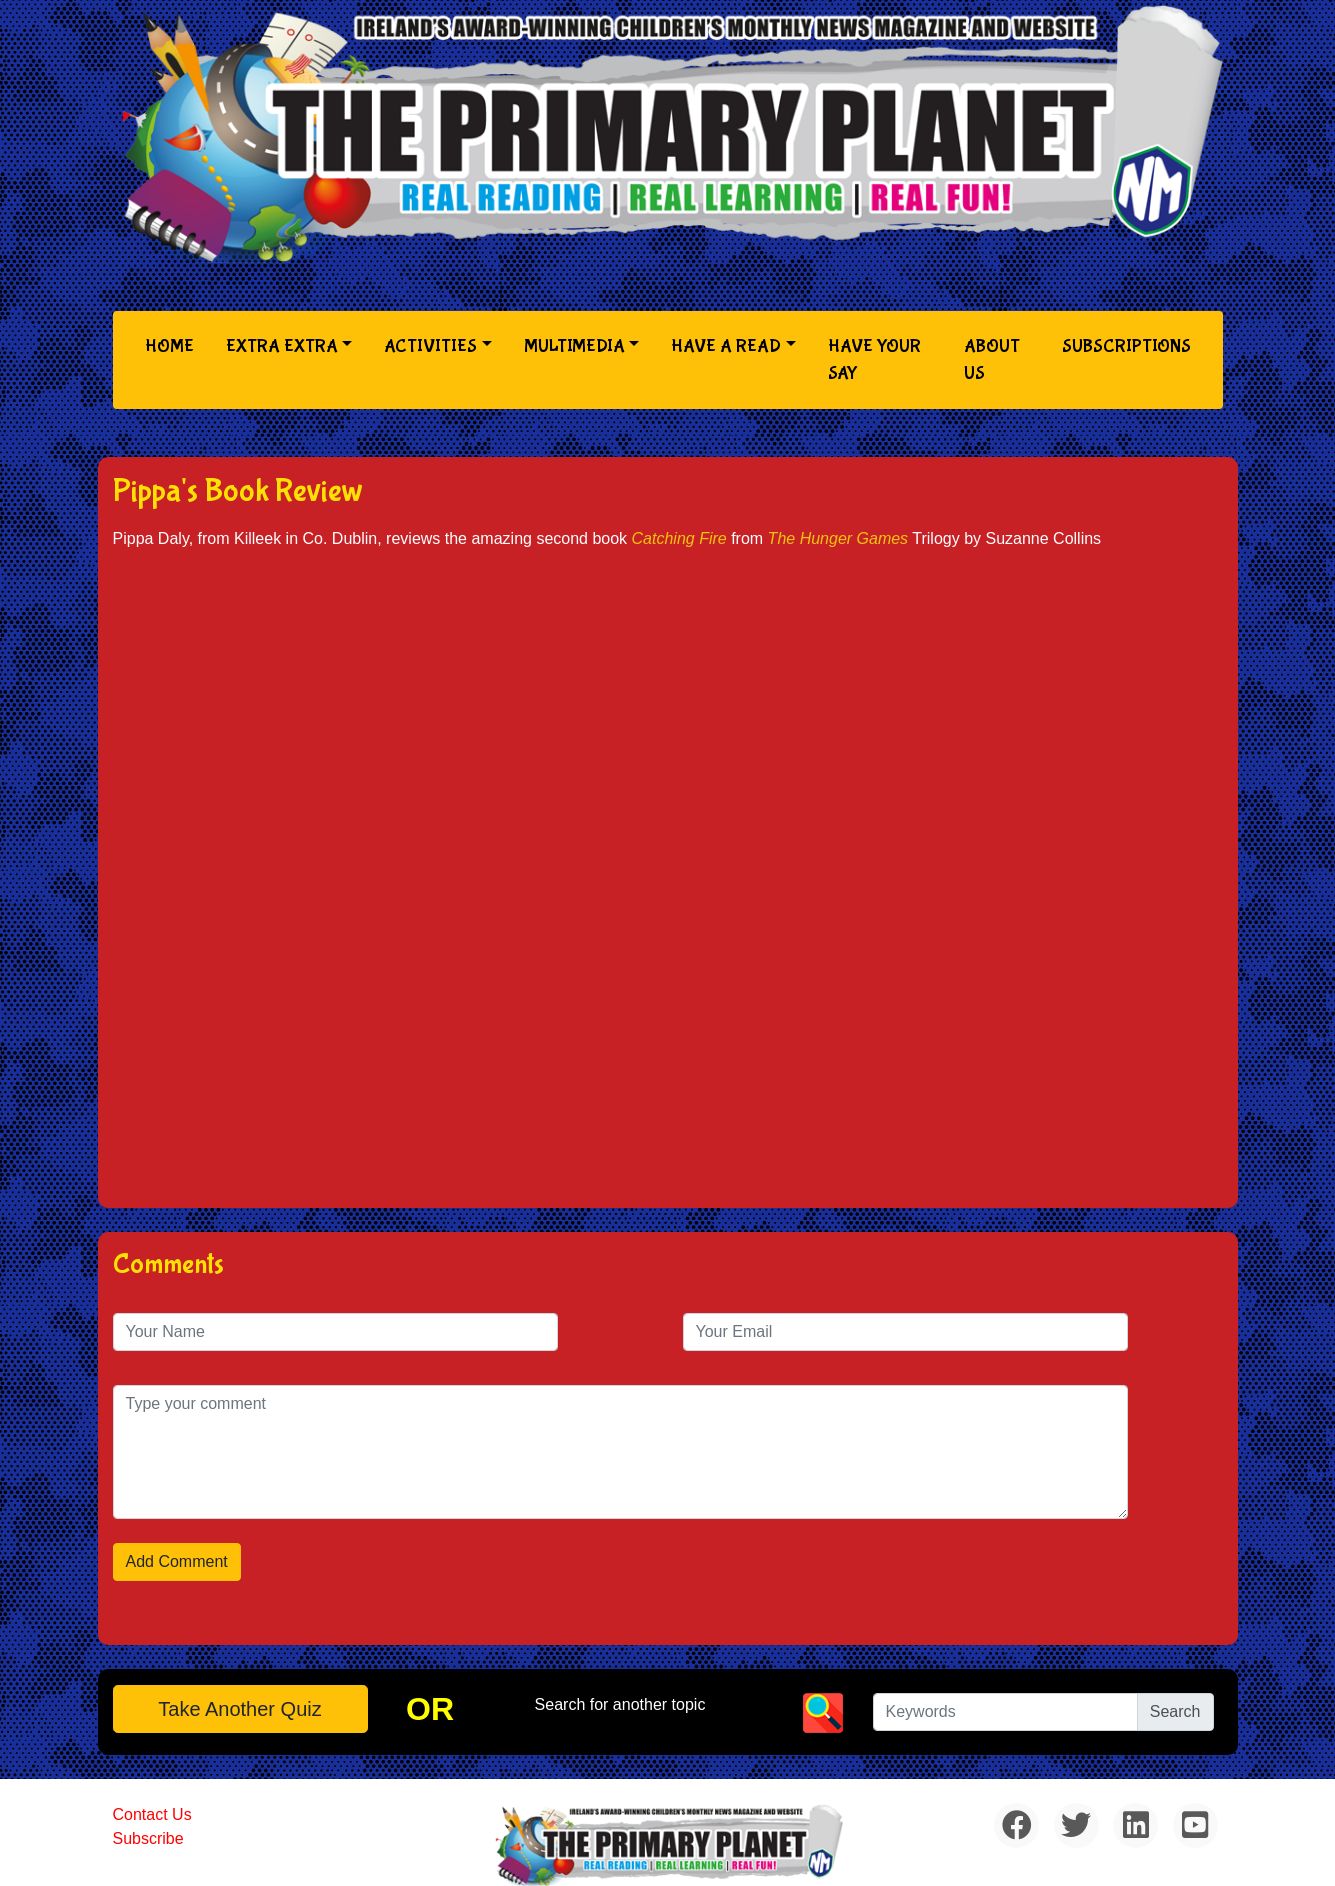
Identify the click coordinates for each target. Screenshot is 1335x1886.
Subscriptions (1126, 346)
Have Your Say (874, 360)
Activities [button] (430, 346)
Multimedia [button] (574, 346)
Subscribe (148, 1838)
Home (173, 344)
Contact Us (152, 1814)
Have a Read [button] (726, 346)
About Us (992, 360)
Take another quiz (239, 1709)
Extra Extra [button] (282, 346)
